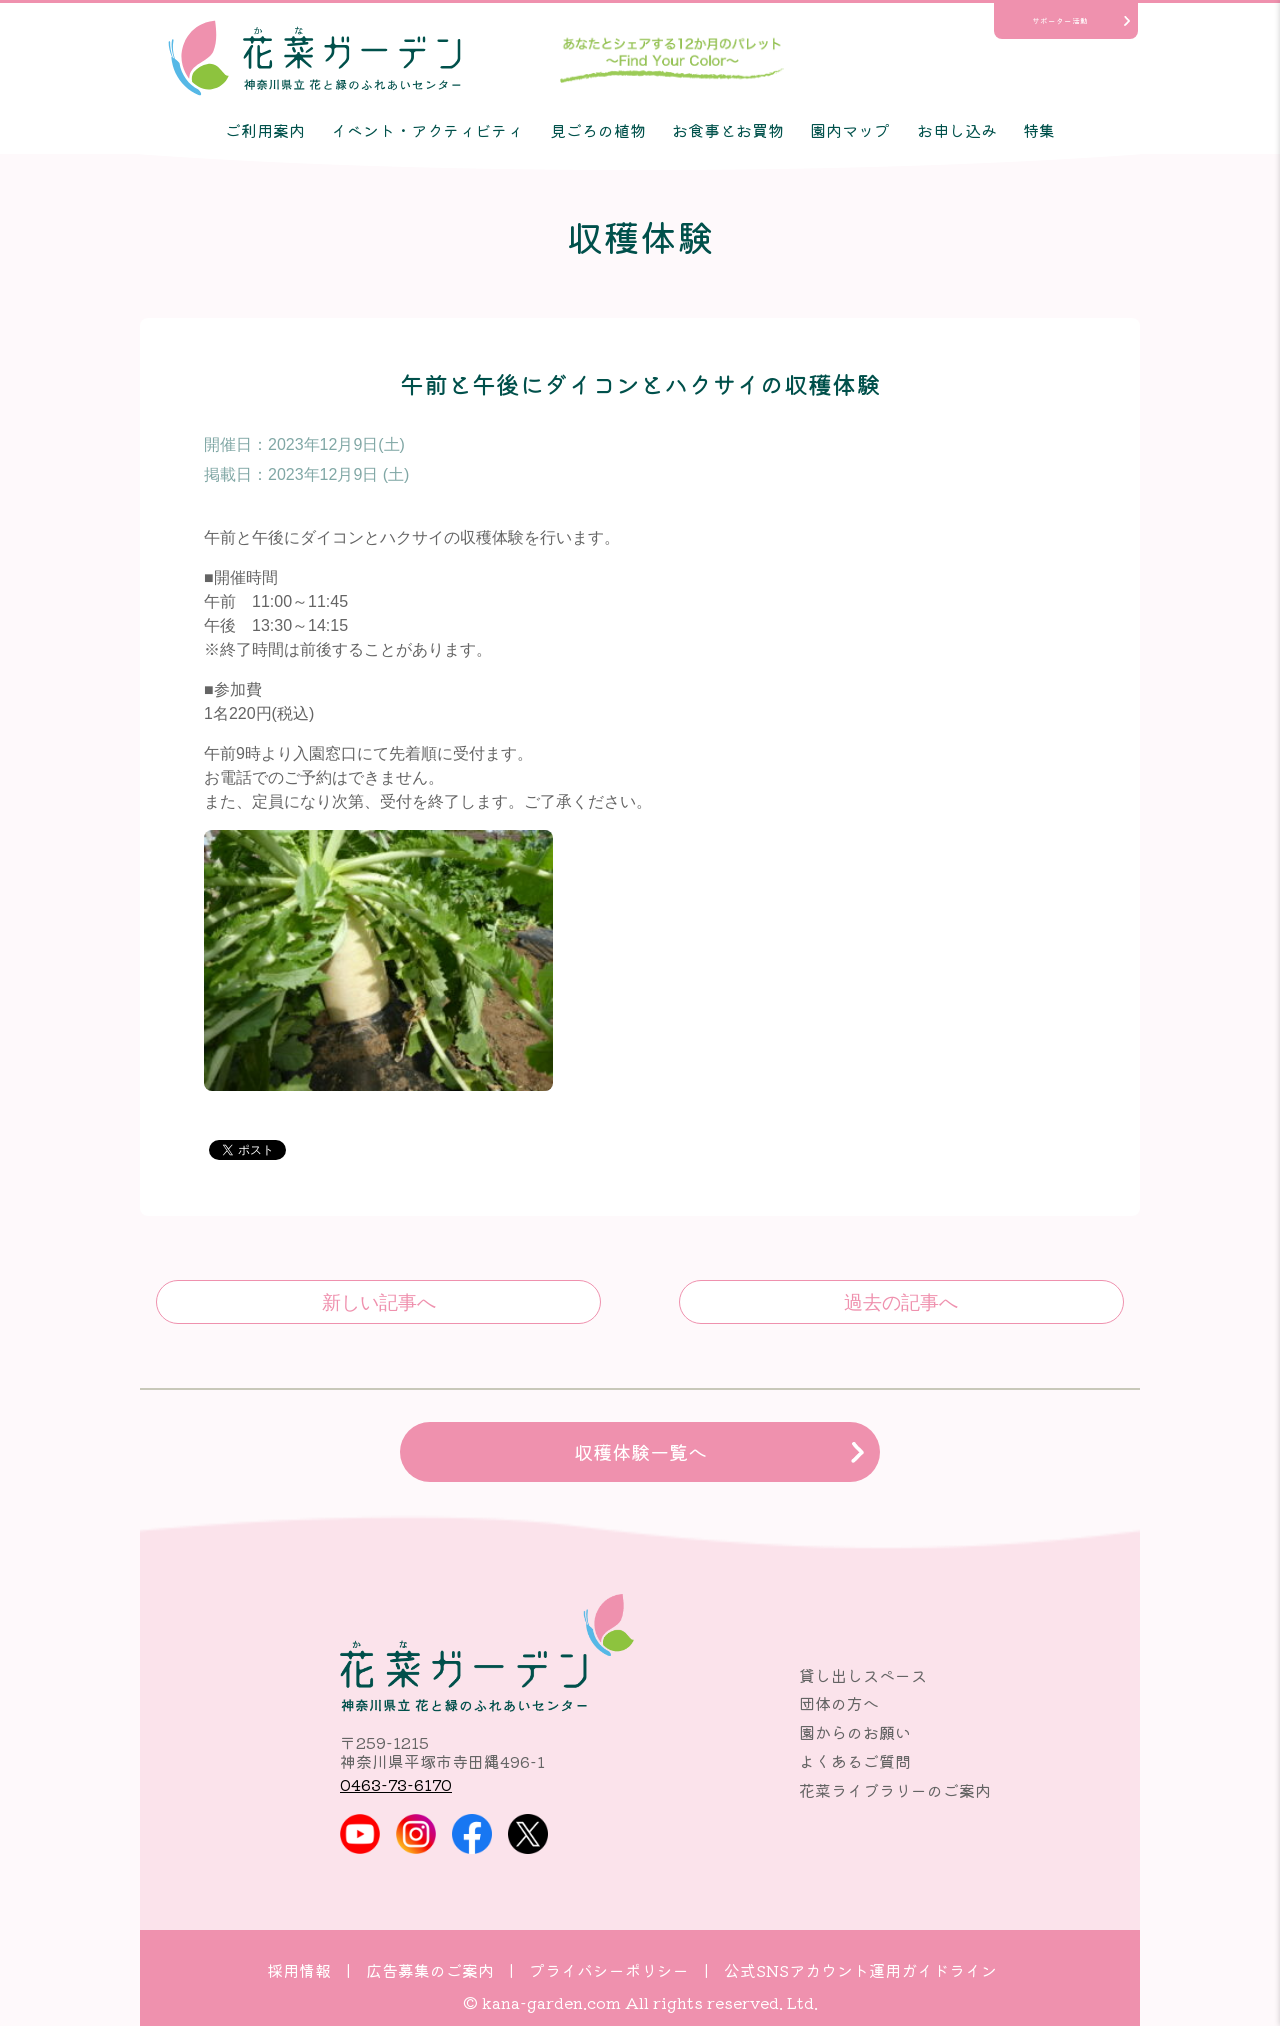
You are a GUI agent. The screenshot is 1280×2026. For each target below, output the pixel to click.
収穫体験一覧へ (640, 1452)
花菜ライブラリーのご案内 (895, 1790)
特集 (1039, 130)
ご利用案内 (265, 130)
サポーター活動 (1060, 20)
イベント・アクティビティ (427, 130)
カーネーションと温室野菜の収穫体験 (378, 1302)
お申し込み (957, 130)
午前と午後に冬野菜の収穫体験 (901, 1302)
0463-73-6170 (396, 1784)
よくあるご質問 (855, 1761)
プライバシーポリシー (609, 1970)
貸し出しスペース (863, 1675)
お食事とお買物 (728, 130)
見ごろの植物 (598, 130)
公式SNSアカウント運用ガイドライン (860, 1970)
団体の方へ (839, 1703)
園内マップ (850, 130)
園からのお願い (855, 1732)
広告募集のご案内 (430, 1970)
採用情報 (299, 1970)
